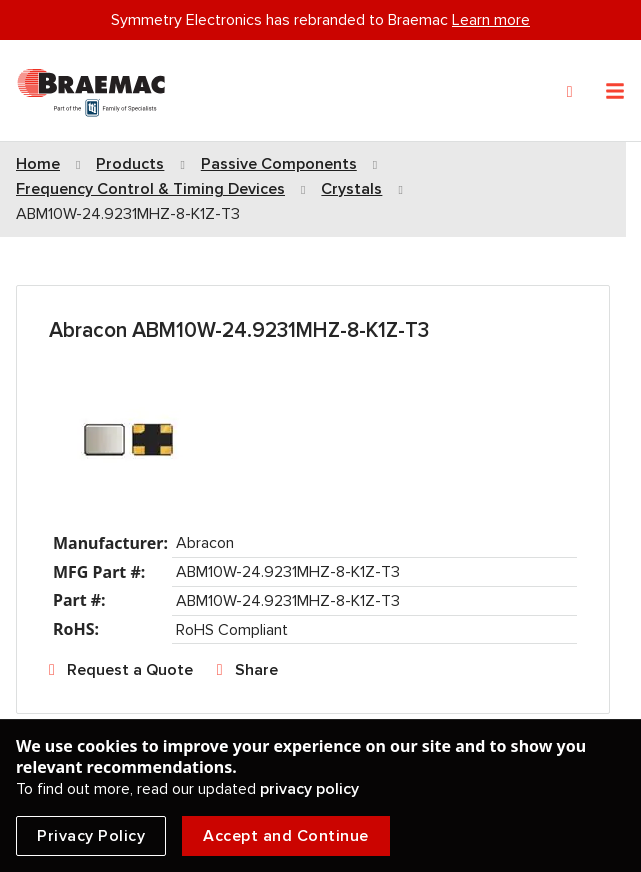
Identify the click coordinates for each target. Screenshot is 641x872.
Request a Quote (130, 670)
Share (256, 670)
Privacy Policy (91, 836)
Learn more (491, 20)
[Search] (570, 92)
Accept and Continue (286, 836)
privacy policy (309, 789)
